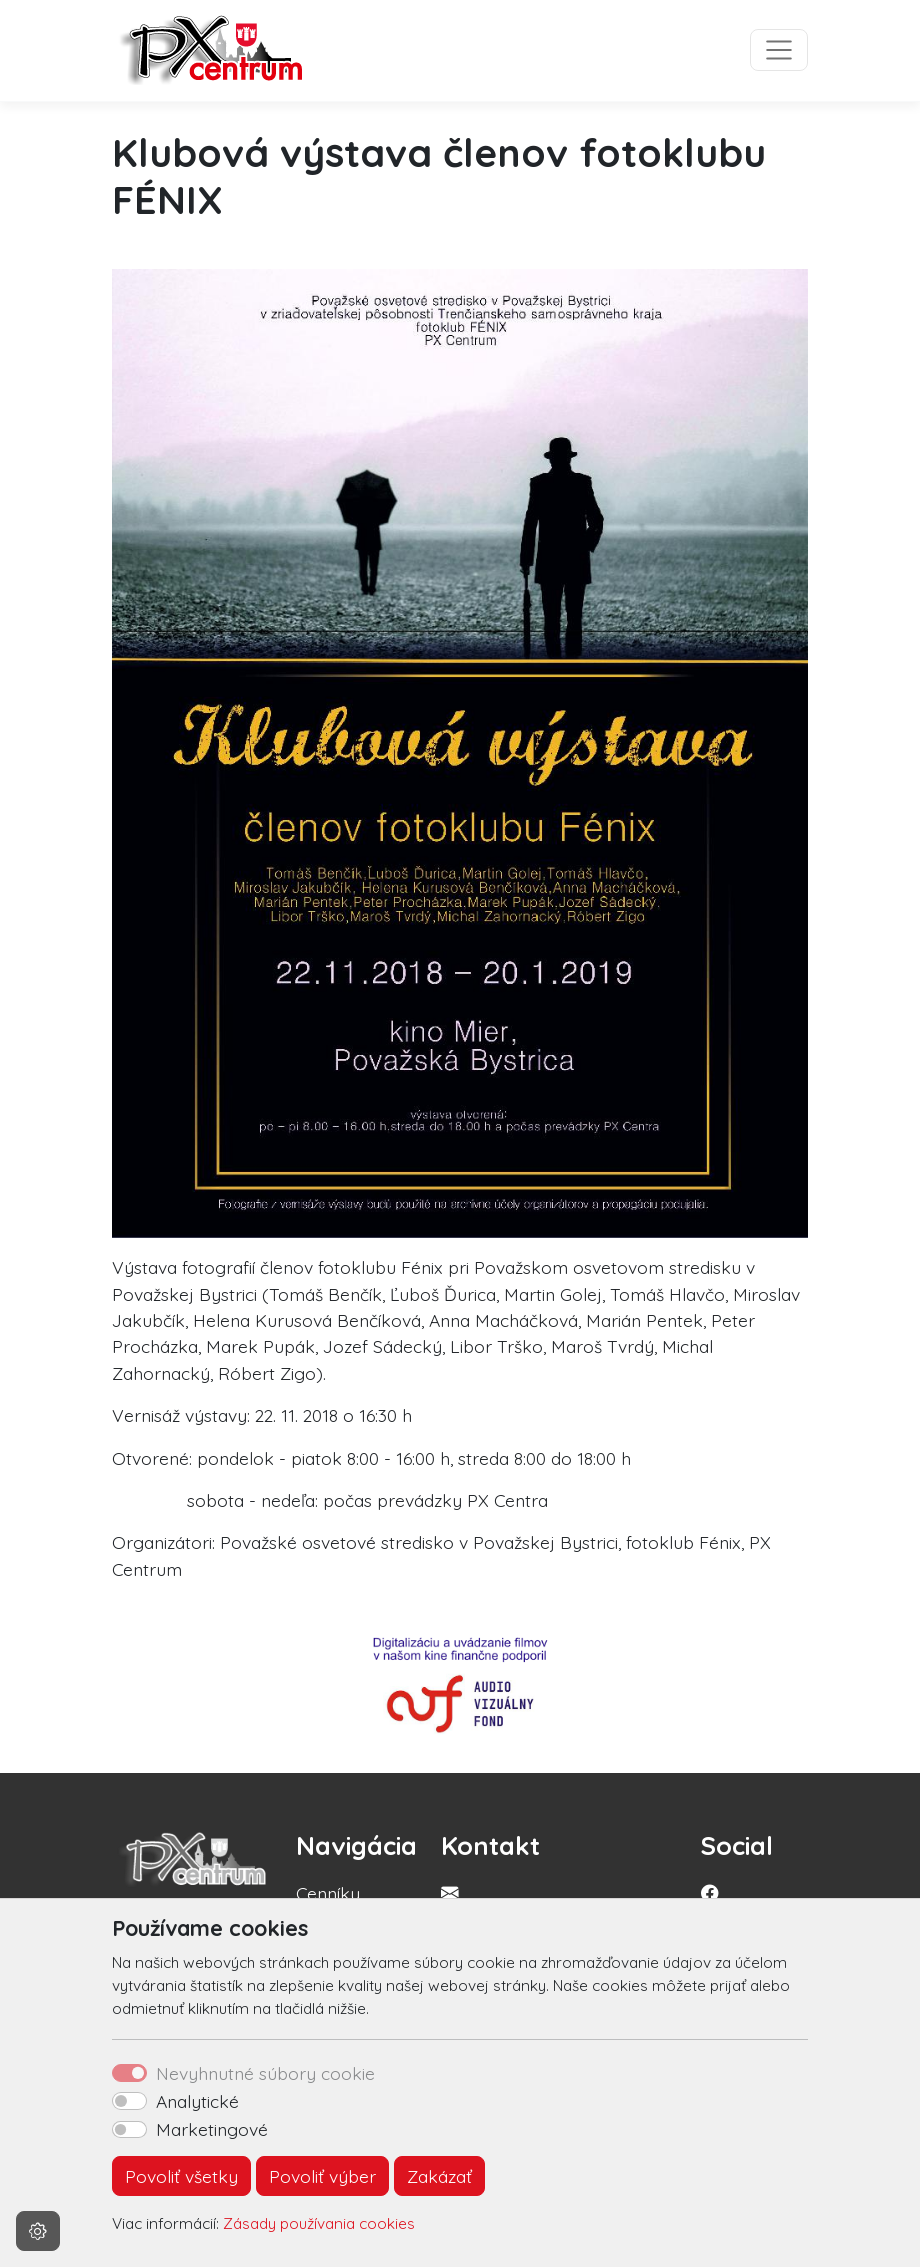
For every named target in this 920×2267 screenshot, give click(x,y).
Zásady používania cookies (319, 2223)
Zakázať (439, 2176)
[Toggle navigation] (779, 50)
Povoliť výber (322, 2176)
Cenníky (328, 1893)
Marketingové (212, 2129)
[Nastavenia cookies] (38, 2231)
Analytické (197, 2101)
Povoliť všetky (181, 2176)
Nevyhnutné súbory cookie (265, 2073)
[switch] (129, 2101)
